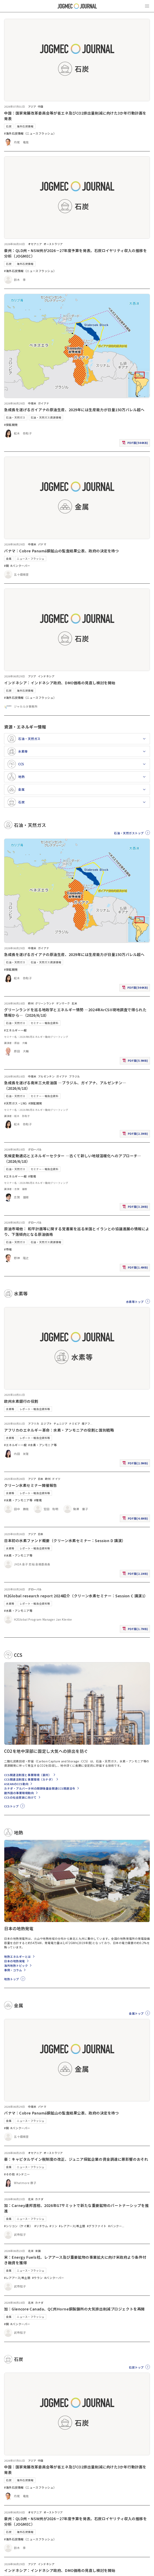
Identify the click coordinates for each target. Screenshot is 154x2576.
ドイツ (56, 1479)
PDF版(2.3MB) (135, 1134)
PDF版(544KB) (135, 444)
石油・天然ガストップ (129, 833)
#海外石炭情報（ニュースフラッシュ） (30, 133)
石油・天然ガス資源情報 (46, 417)
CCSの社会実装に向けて (20, 1797)
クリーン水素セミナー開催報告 (30, 1485)
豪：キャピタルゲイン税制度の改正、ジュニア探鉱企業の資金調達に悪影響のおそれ (76, 2159)
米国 (38, 2251)
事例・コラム (13, 1970)
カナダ (39, 2199)
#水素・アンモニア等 (42, 1445)
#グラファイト (97, 2226)
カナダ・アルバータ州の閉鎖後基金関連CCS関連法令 (39, 1788)
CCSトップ (11, 1806)
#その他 (9, 2174)
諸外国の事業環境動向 (19, 1793)
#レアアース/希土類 (72, 2226)
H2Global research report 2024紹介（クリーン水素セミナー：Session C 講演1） (76, 1595)
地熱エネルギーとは (17, 1957)
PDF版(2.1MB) (135, 1574)
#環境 (32, 1176)
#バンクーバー (20, 566)
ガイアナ (43, 403)
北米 (74, 1003)
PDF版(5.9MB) (135, 1061)
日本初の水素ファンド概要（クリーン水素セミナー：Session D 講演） (65, 1540)
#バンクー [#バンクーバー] (115, 2226)
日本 (40, 1479)
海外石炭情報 (25, 126)
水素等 (10, 1409)
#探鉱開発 (11, 425)
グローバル (35, 1149)
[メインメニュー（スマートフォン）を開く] (147, 6)
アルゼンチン (46, 1076)
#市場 (8, 1249)
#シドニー (23, 2174)
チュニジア (60, 1423)
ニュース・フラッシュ (30, 559)
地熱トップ (11, 1979)
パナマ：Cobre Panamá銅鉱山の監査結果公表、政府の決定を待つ (61, 550)
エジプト (46, 1423)
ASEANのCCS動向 (16, 1784)
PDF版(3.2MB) (135, 1207)
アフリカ (33, 1423)
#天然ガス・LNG (15, 1103)
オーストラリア (53, 244)
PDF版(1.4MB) (135, 1268)
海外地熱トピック (16, 1966)
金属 (8, 559)
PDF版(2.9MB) (135, 1464)
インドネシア (46, 676)
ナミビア (74, 1423)
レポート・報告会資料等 (35, 1409)
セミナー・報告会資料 (44, 1023)
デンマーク (63, 1003)
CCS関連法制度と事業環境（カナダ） (29, 1779)
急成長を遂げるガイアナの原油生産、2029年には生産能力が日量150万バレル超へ (74, 409)
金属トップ (136, 2013)
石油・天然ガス (15, 417)
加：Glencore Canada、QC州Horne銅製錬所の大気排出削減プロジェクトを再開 (74, 2308)
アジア (32, 106)
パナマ (42, 544)
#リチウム (41, 2226)
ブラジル (74, 1076)
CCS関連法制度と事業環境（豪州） (28, 1775)
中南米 (32, 403)
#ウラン (37, 2278)
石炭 (8, 126)
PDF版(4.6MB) (135, 1519)
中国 (40, 106)
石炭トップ (136, 2367)
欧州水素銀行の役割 (21, 1401)
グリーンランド (44, 1003)
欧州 (31, 1003)
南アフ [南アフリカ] (86, 1423)
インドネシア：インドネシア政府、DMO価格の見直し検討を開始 (59, 682)
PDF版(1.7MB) (135, 1630)
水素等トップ (135, 1301)
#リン (53, 2226)
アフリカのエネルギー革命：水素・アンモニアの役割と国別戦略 (59, 1430)
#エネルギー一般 (15, 1030)
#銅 (6, 566)
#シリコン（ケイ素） (18, 2226)
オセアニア (35, 244)
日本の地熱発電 (14, 1961)
